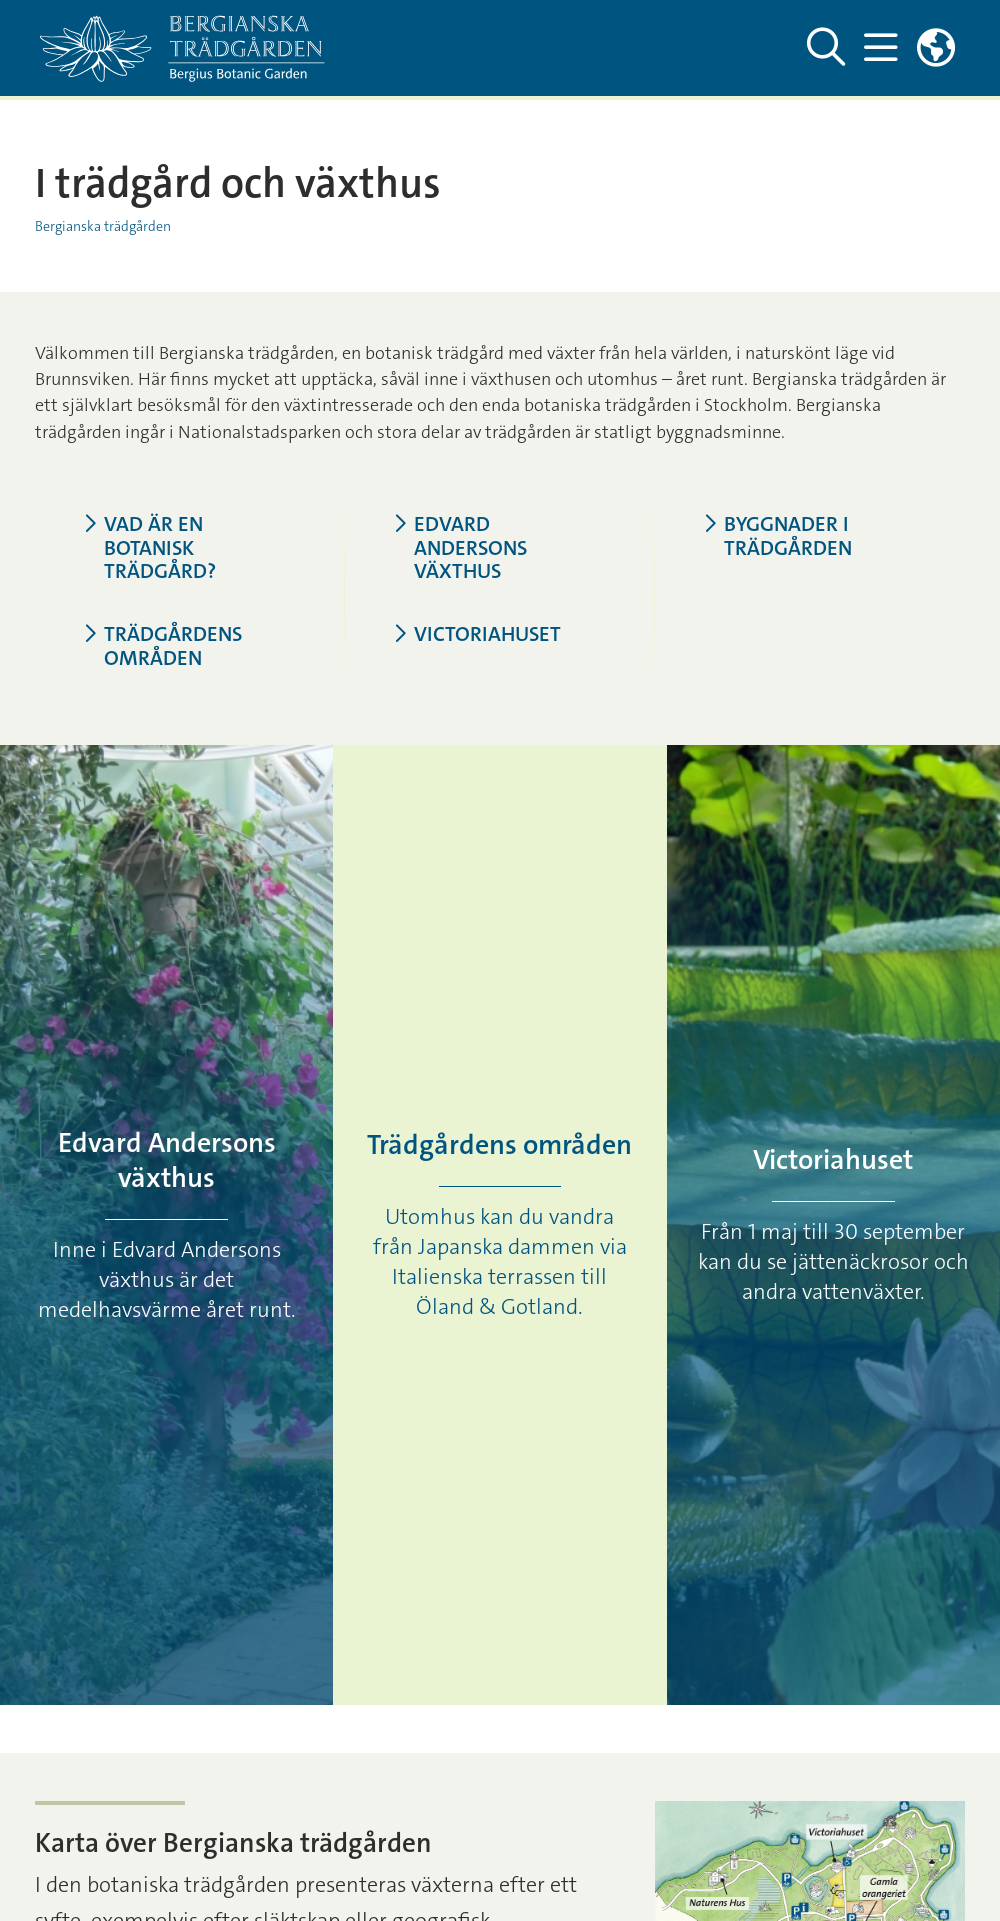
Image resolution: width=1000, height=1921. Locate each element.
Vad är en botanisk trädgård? (149, 549)
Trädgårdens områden (162, 647)
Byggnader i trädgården (777, 537)
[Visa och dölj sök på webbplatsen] (826, 48)
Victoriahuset (477, 635)
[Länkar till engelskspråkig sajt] (936, 48)
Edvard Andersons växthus (460, 549)
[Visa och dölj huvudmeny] (880, 48)
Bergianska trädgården (103, 226)
